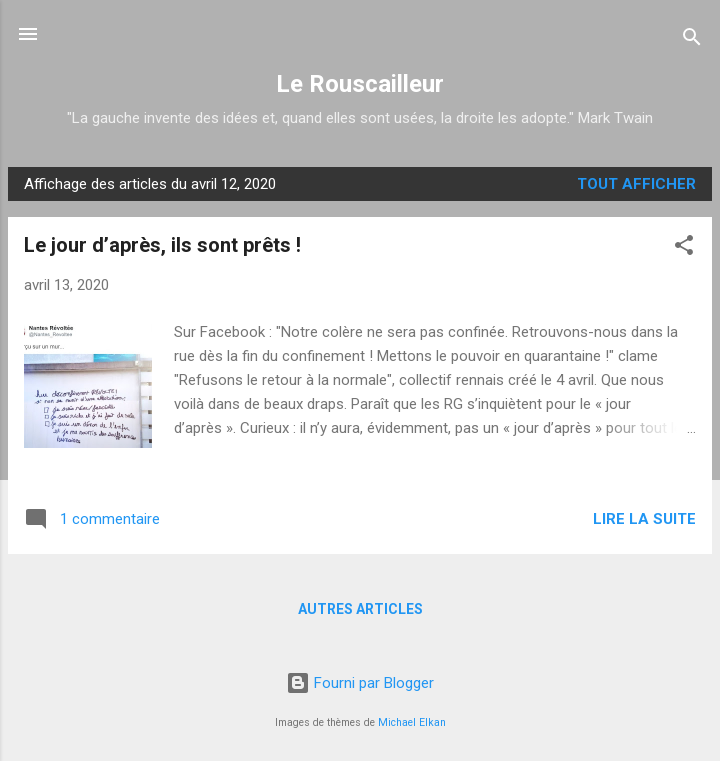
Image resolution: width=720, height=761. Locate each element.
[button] (684, 248)
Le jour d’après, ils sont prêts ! (162, 245)
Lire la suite (644, 519)
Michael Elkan (412, 722)
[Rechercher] (692, 40)
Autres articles (360, 609)
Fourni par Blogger (360, 683)
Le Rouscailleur (360, 84)
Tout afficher (636, 184)
